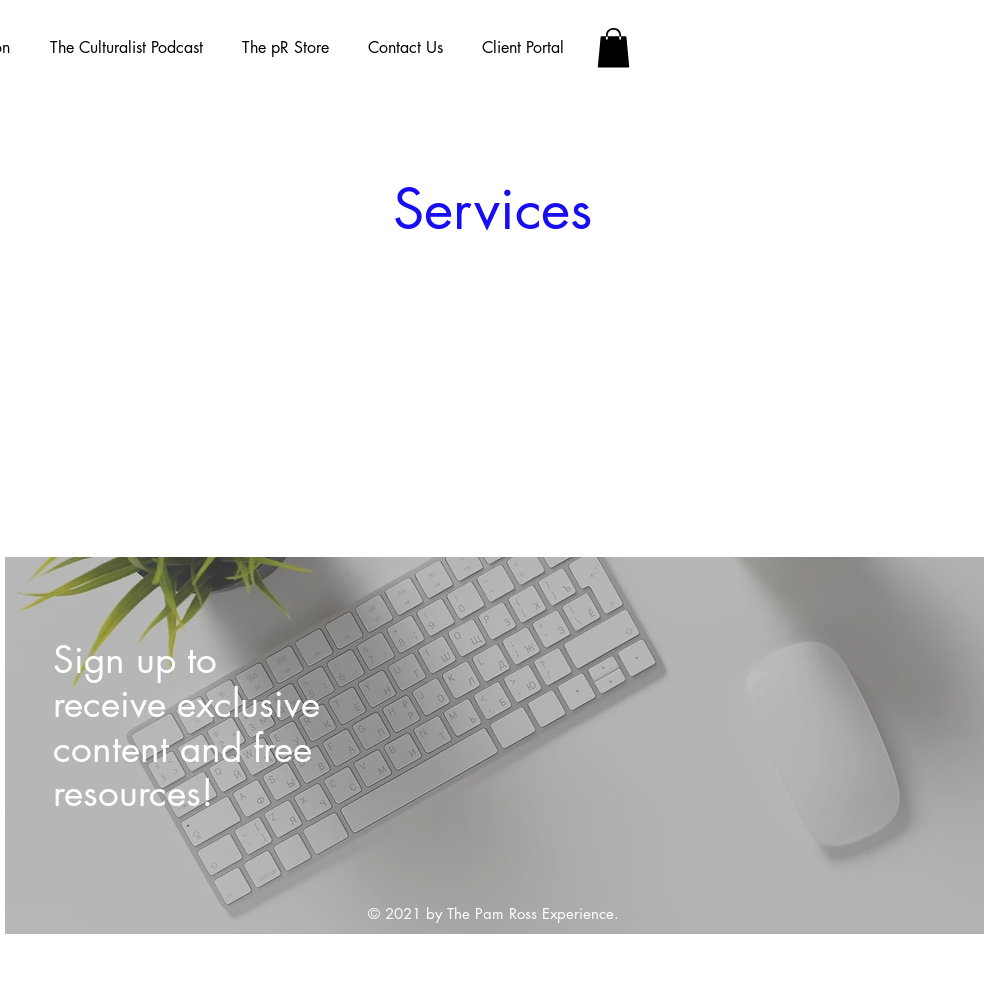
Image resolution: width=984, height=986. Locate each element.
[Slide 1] (496, 889)
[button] (613, 47)
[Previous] (54, 745)
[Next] (937, 745)
